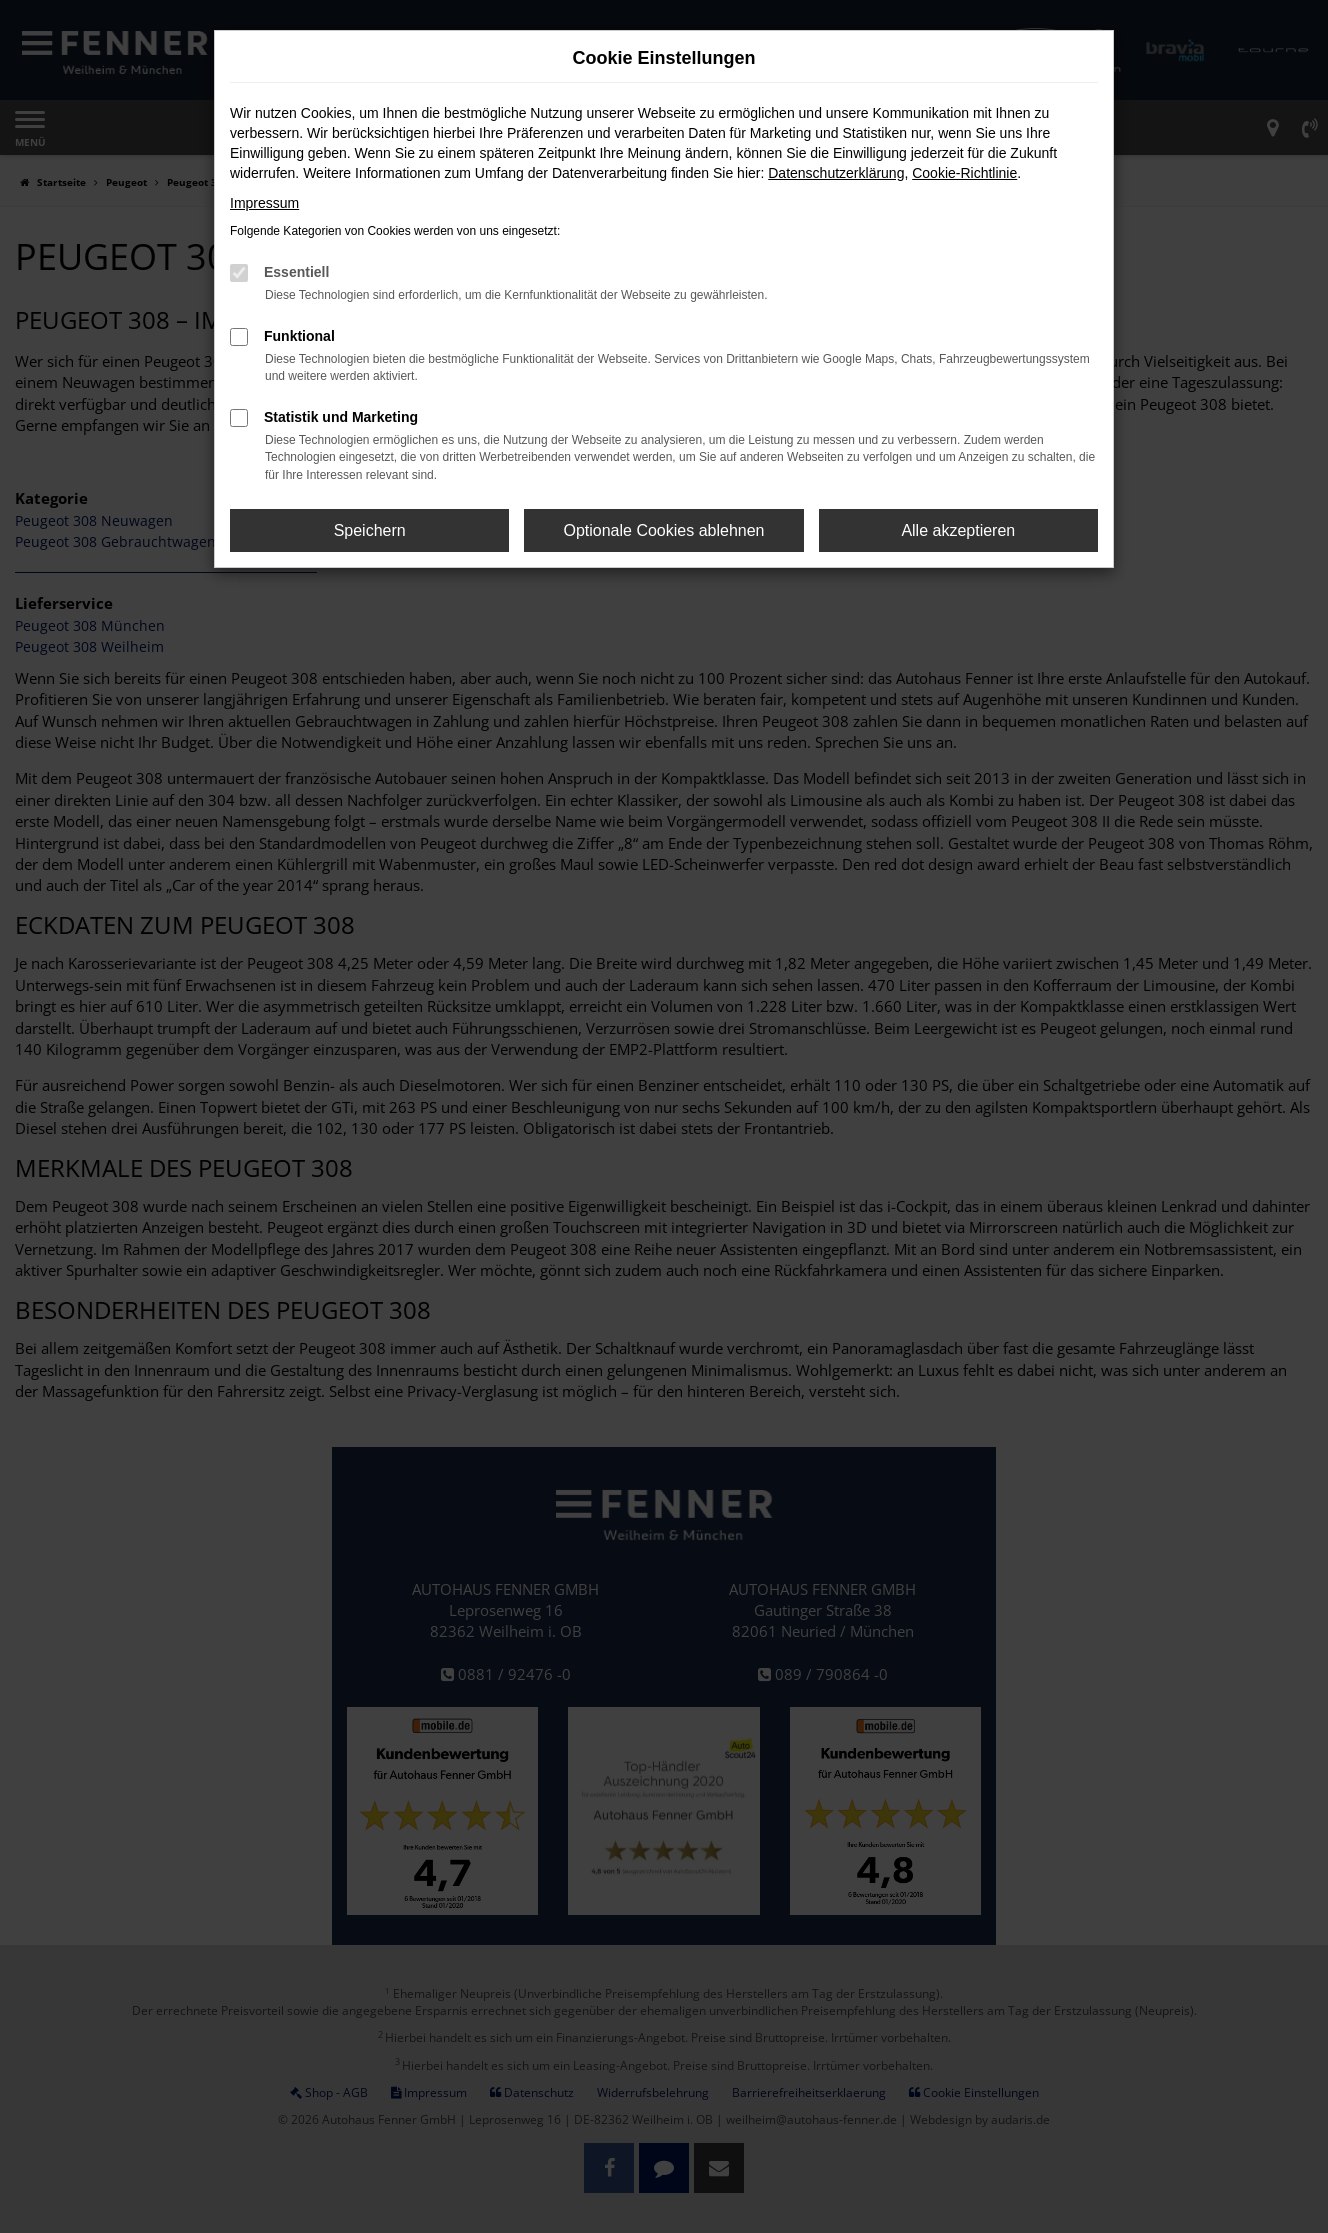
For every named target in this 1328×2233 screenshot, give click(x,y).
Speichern (370, 530)
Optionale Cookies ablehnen (663, 530)
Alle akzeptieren (958, 530)
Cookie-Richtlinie (964, 173)
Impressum (264, 203)
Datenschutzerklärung (836, 173)
